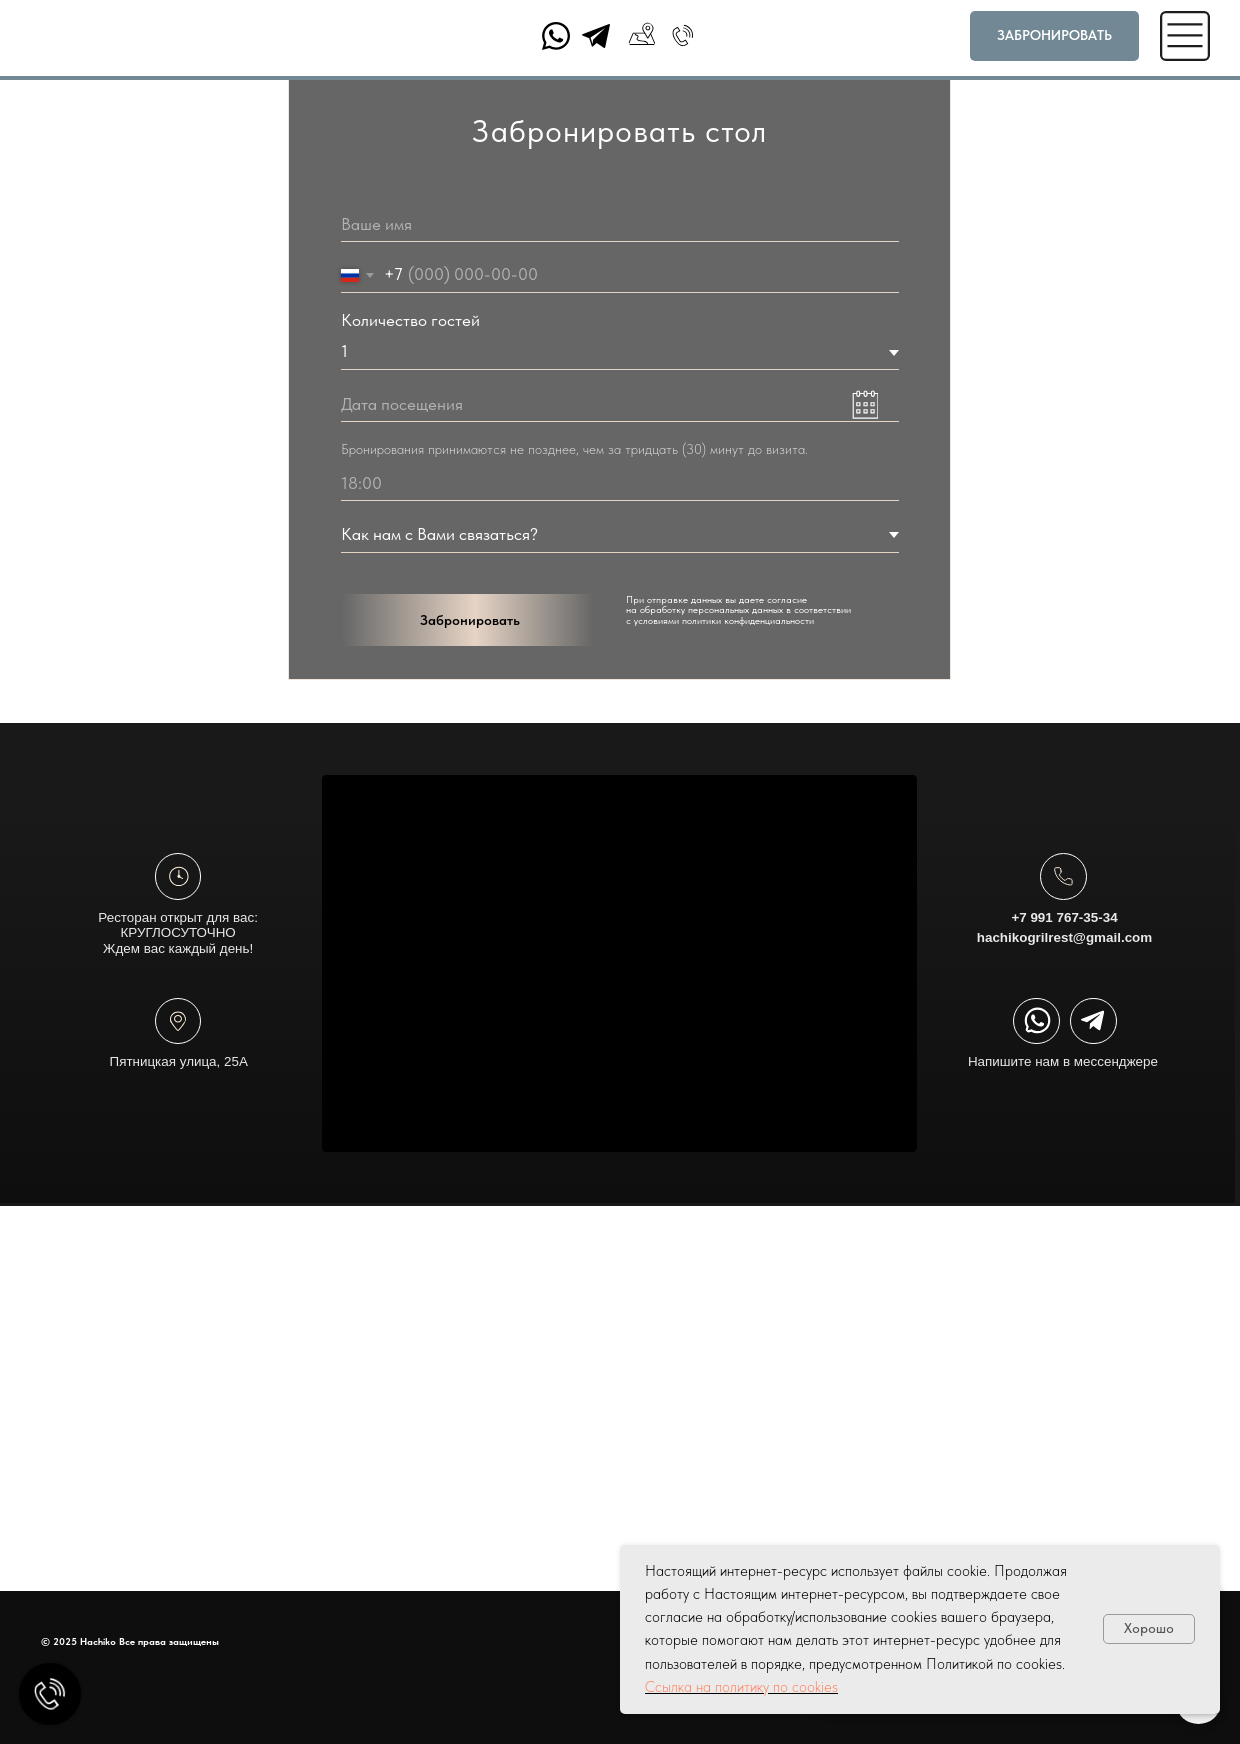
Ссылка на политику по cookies (741, 1687)
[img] (178, 1021)
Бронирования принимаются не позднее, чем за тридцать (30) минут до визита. (574, 449)
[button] (1054, 36)
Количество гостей (410, 320)
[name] (620, 224)
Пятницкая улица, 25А (179, 1130)
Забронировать (470, 620)
